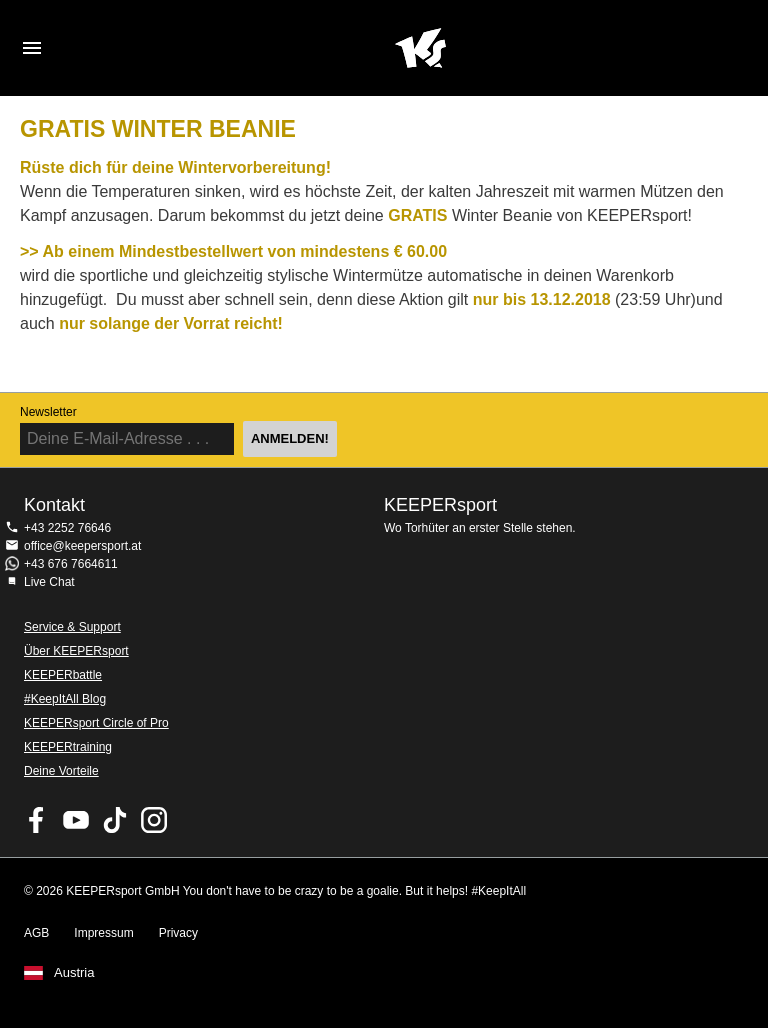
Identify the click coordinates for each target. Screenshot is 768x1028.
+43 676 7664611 (71, 564)
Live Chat (49, 582)
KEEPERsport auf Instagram (154, 820)
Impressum (103, 933)
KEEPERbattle (63, 675)
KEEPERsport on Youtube (76, 820)
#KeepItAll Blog (65, 699)
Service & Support (72, 627)
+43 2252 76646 (67, 528)
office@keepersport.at (82, 546)
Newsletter (48, 412)
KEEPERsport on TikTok (115, 820)
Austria (74, 973)
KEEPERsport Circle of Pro (96, 723)
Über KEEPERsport (76, 651)
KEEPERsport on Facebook (37, 820)
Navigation (32, 48)
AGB (36, 933)
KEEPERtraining (68, 747)
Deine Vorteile (61, 771)
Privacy (178, 933)
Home (420, 48)
